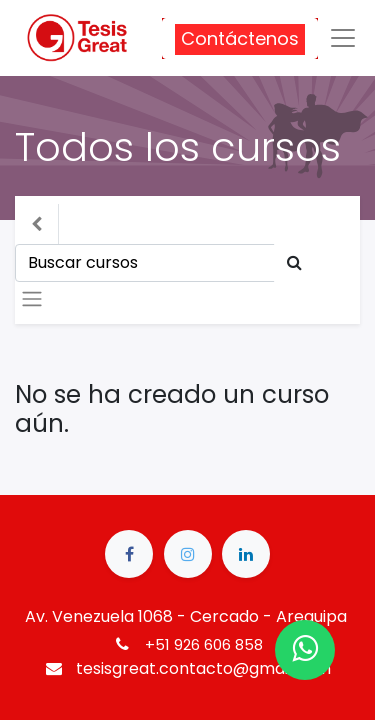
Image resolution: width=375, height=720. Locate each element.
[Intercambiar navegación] (32, 299)
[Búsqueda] (294, 263)
